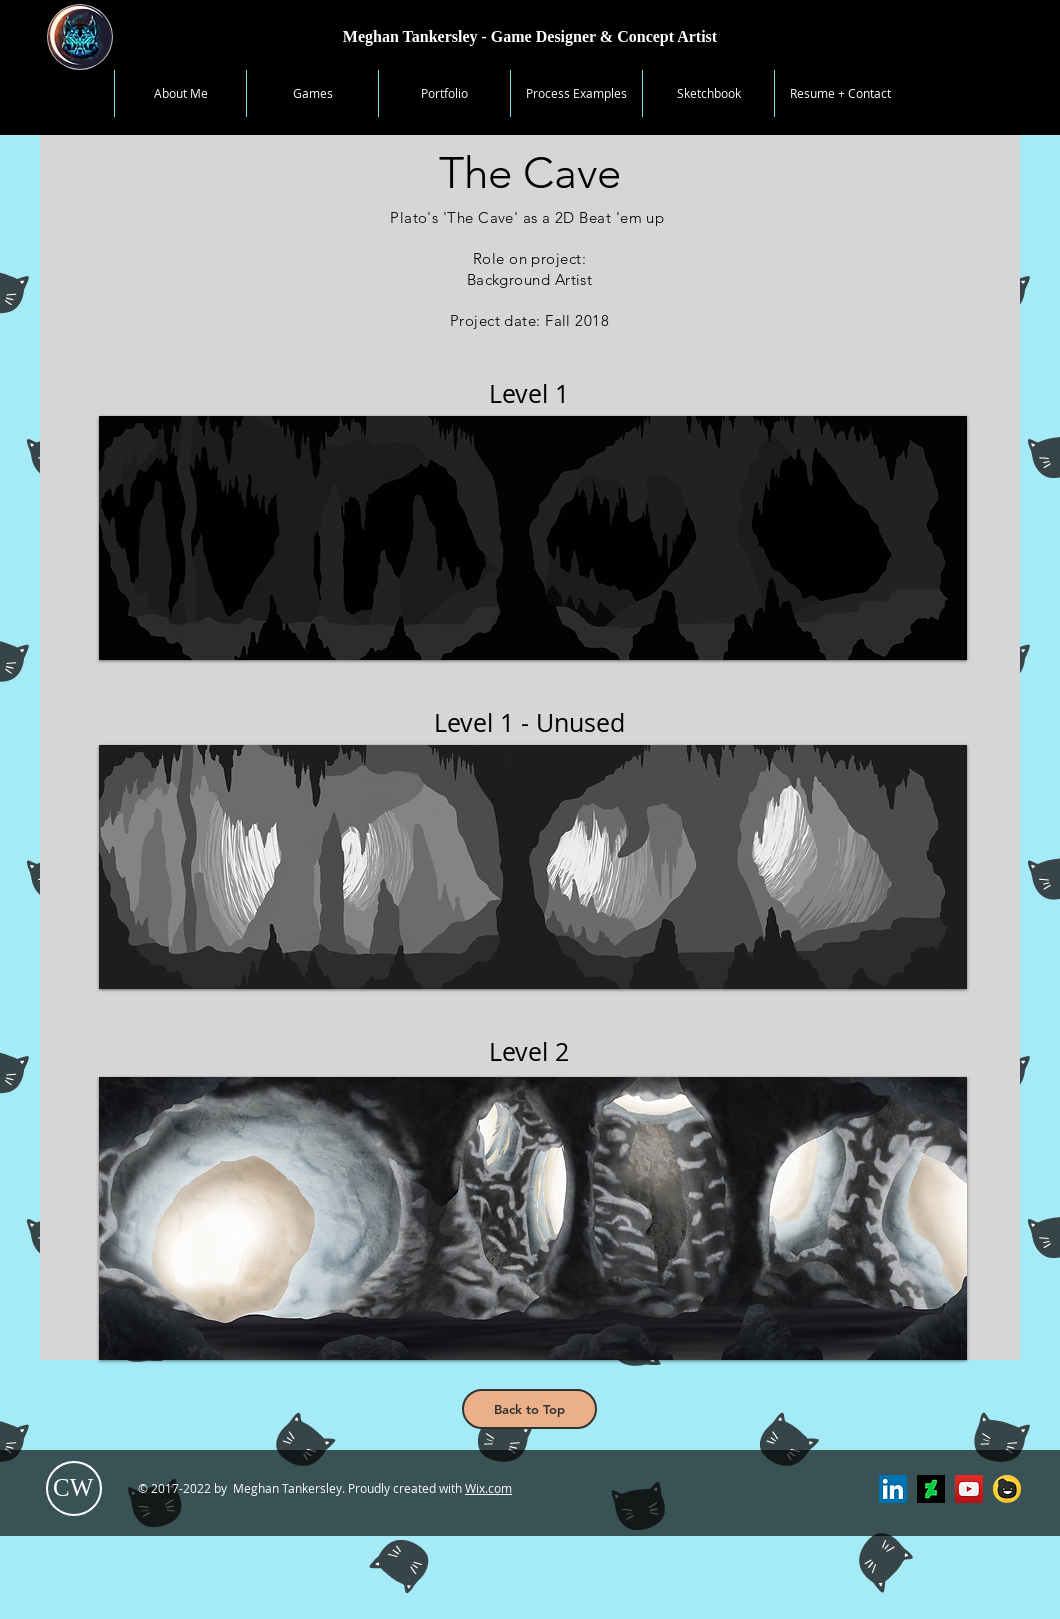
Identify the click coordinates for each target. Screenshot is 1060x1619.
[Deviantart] (931, 1489)
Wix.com (488, 1488)
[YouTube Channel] (969, 1489)
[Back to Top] (529, 1409)
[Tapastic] (1007, 1489)
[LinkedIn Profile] (893, 1489)
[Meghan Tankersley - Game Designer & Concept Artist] (530, 37)
